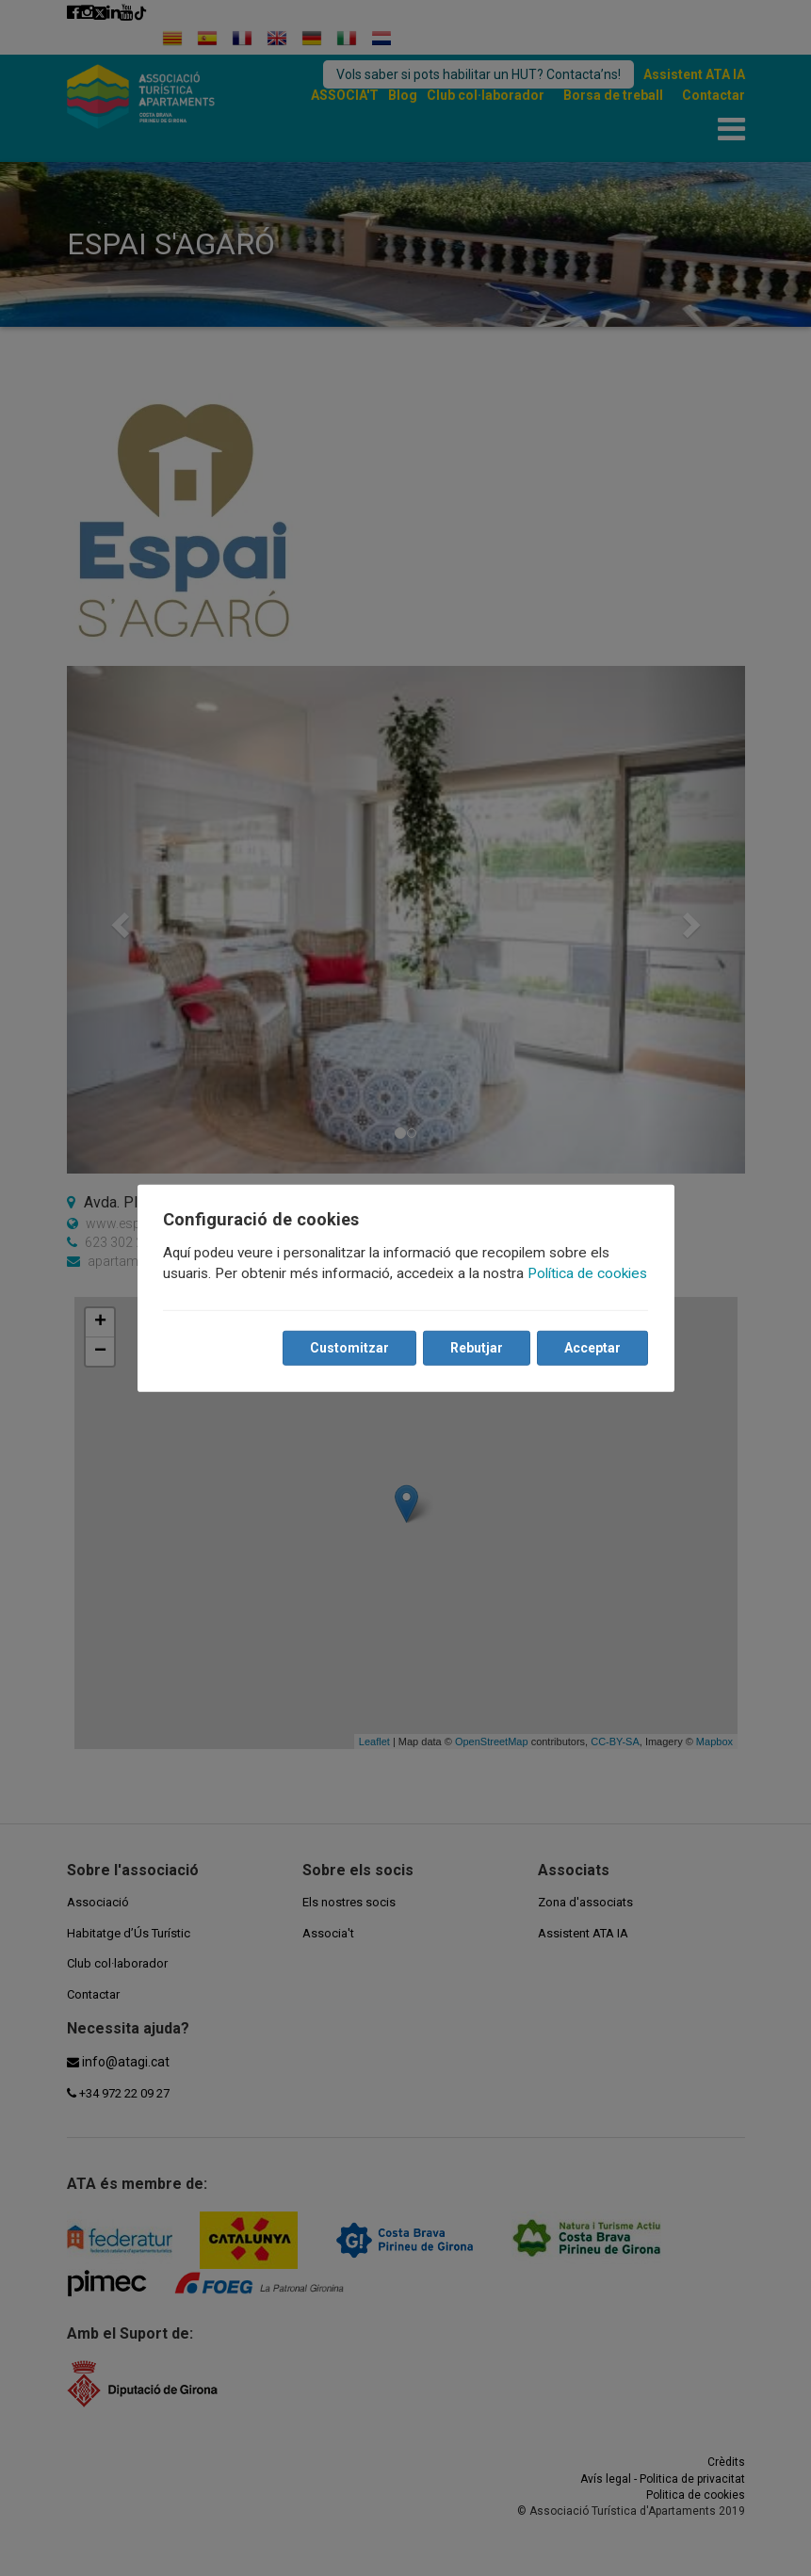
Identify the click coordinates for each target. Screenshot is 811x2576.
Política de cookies (588, 1273)
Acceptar (592, 1347)
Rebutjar (476, 1347)
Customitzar (349, 1347)
